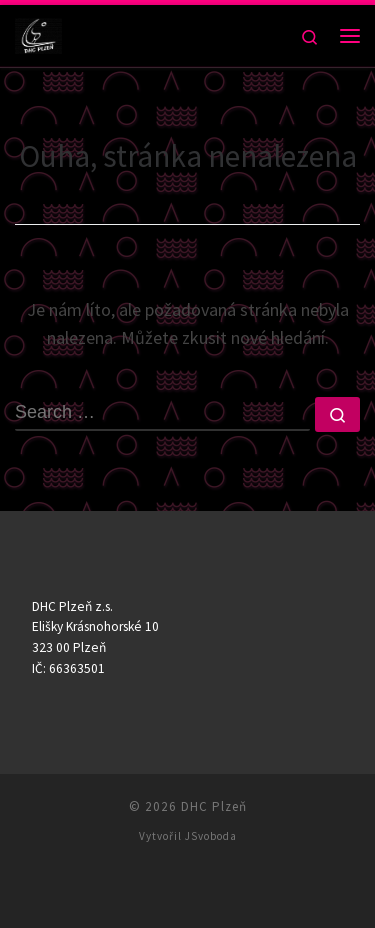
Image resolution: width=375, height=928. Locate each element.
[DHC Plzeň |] (38, 33)
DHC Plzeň (214, 806)
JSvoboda (211, 836)
